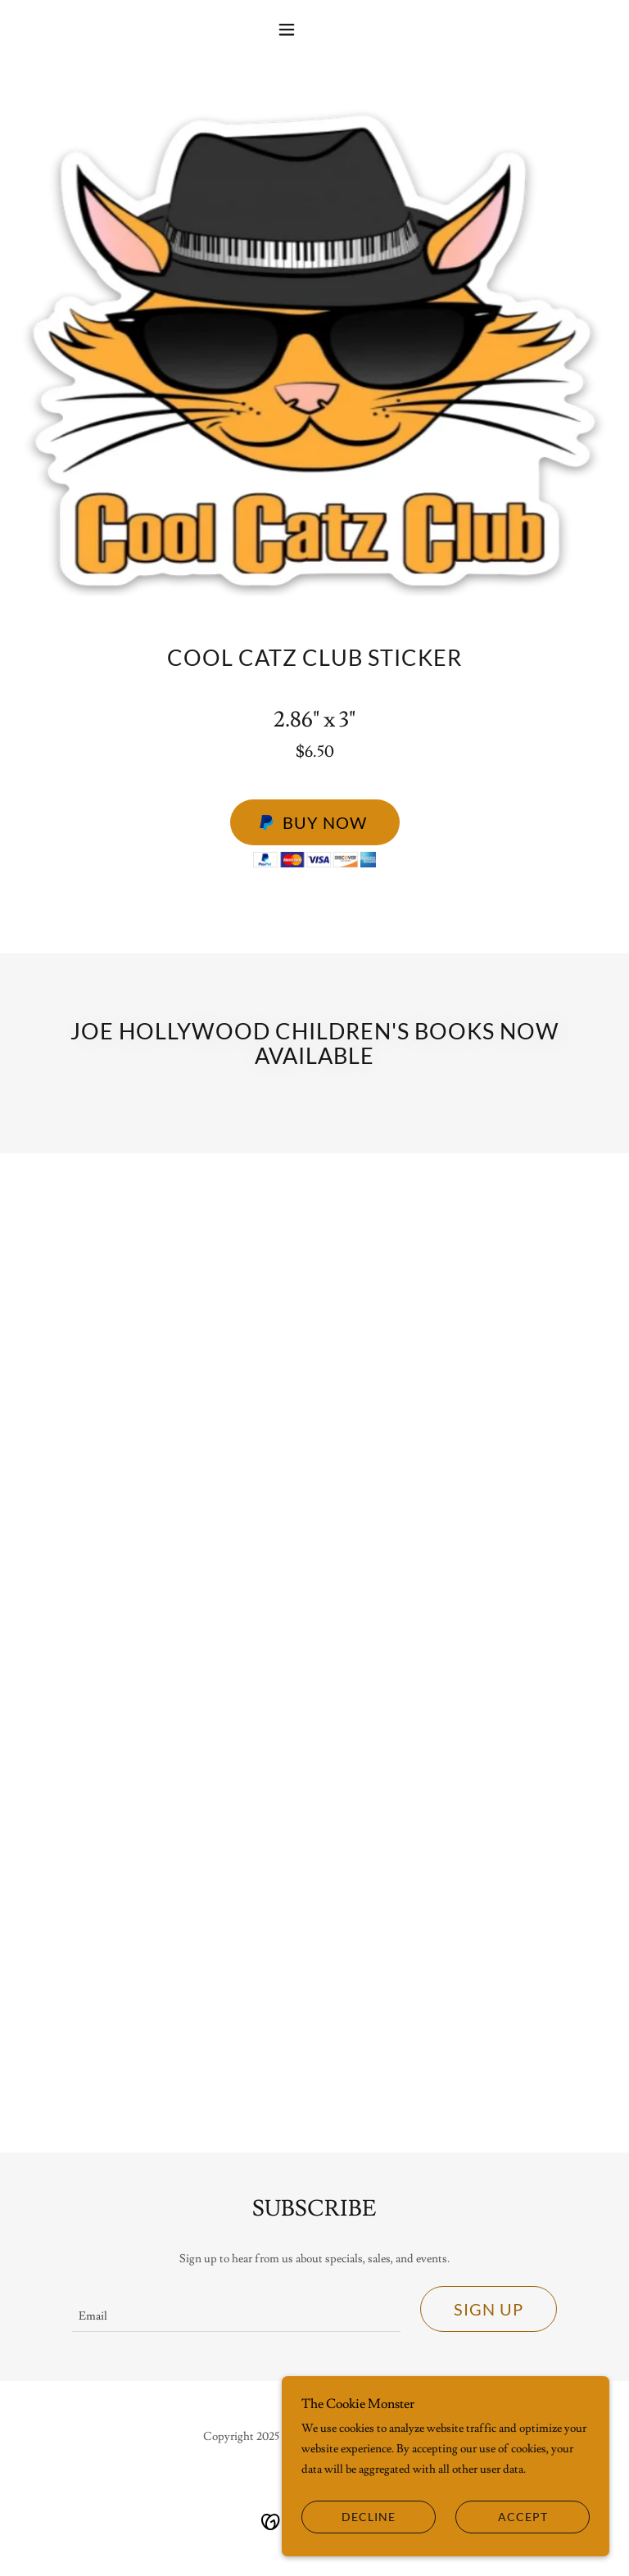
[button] (314, 29)
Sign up (488, 2309)
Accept (523, 2517)
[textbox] (236, 2309)
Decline (369, 2517)
